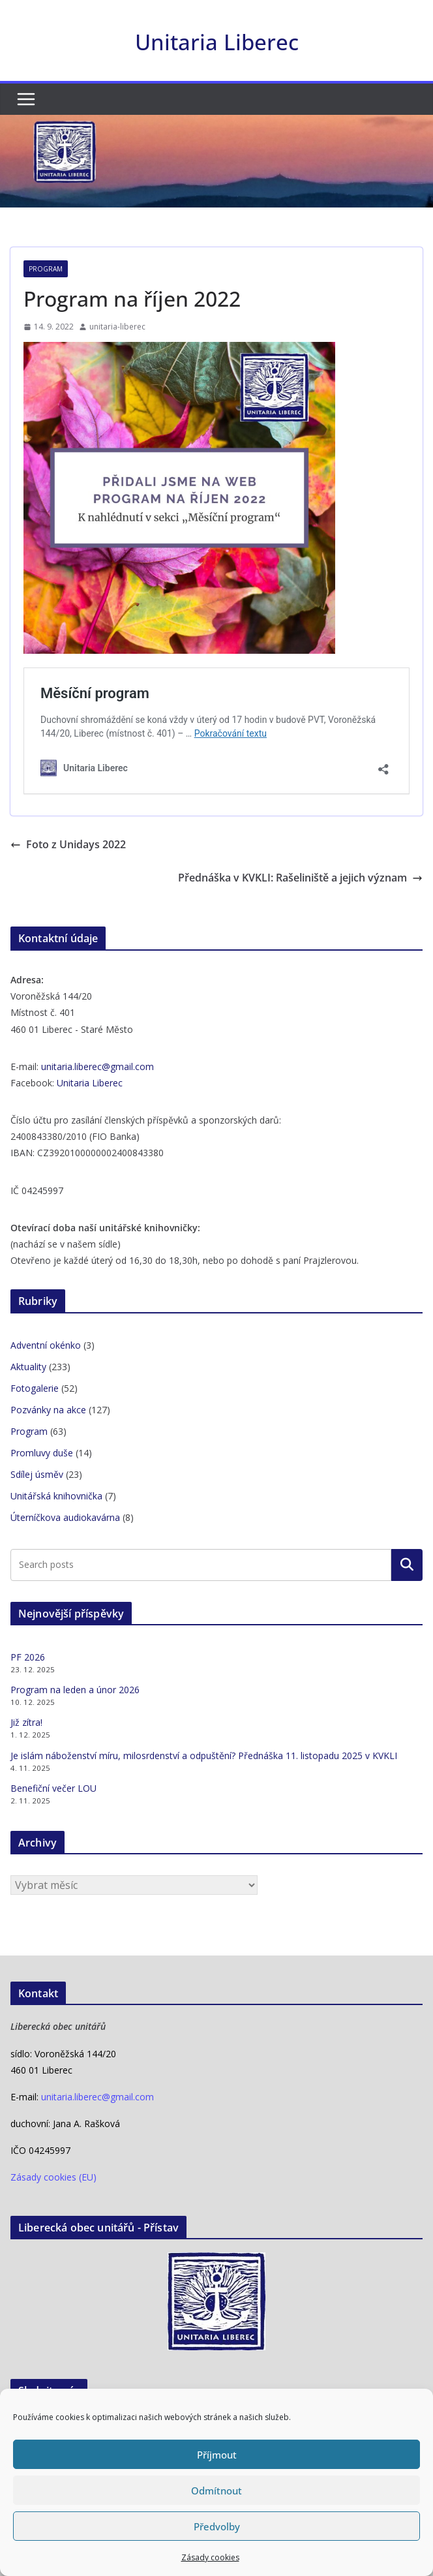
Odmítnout (216, 2490)
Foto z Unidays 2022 (68, 844)
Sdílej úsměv (36, 1474)
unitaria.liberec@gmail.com (97, 1066)
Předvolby (217, 2526)
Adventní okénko (45, 1345)
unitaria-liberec (117, 326)
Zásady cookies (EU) (53, 2177)
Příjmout (217, 2454)
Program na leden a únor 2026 (75, 1689)
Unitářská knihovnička (56, 1496)
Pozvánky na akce (48, 1409)
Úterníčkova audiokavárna (65, 1517)
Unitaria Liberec (217, 42)
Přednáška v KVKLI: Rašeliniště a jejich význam (300, 877)
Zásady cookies (210, 2557)
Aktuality (28, 1366)
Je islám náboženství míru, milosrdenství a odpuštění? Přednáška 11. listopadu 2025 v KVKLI (203, 1755)
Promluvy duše (41, 1453)
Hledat (407, 1564)
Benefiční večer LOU (53, 1788)
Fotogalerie (34, 1388)
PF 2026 (27, 1657)
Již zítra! (26, 1722)
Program (46, 268)
